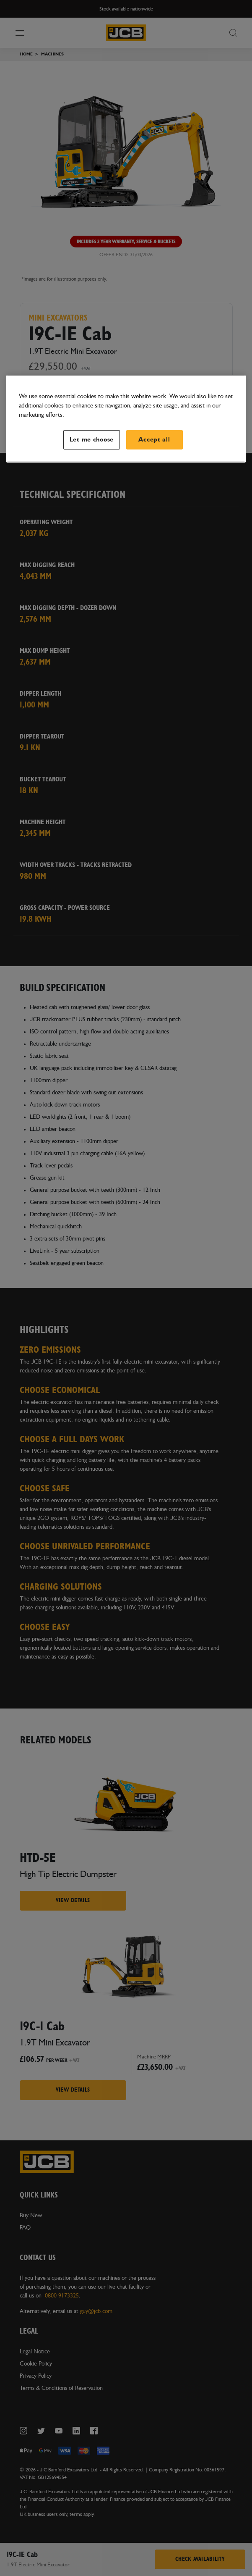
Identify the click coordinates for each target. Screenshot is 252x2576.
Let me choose (92, 439)
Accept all (154, 439)
